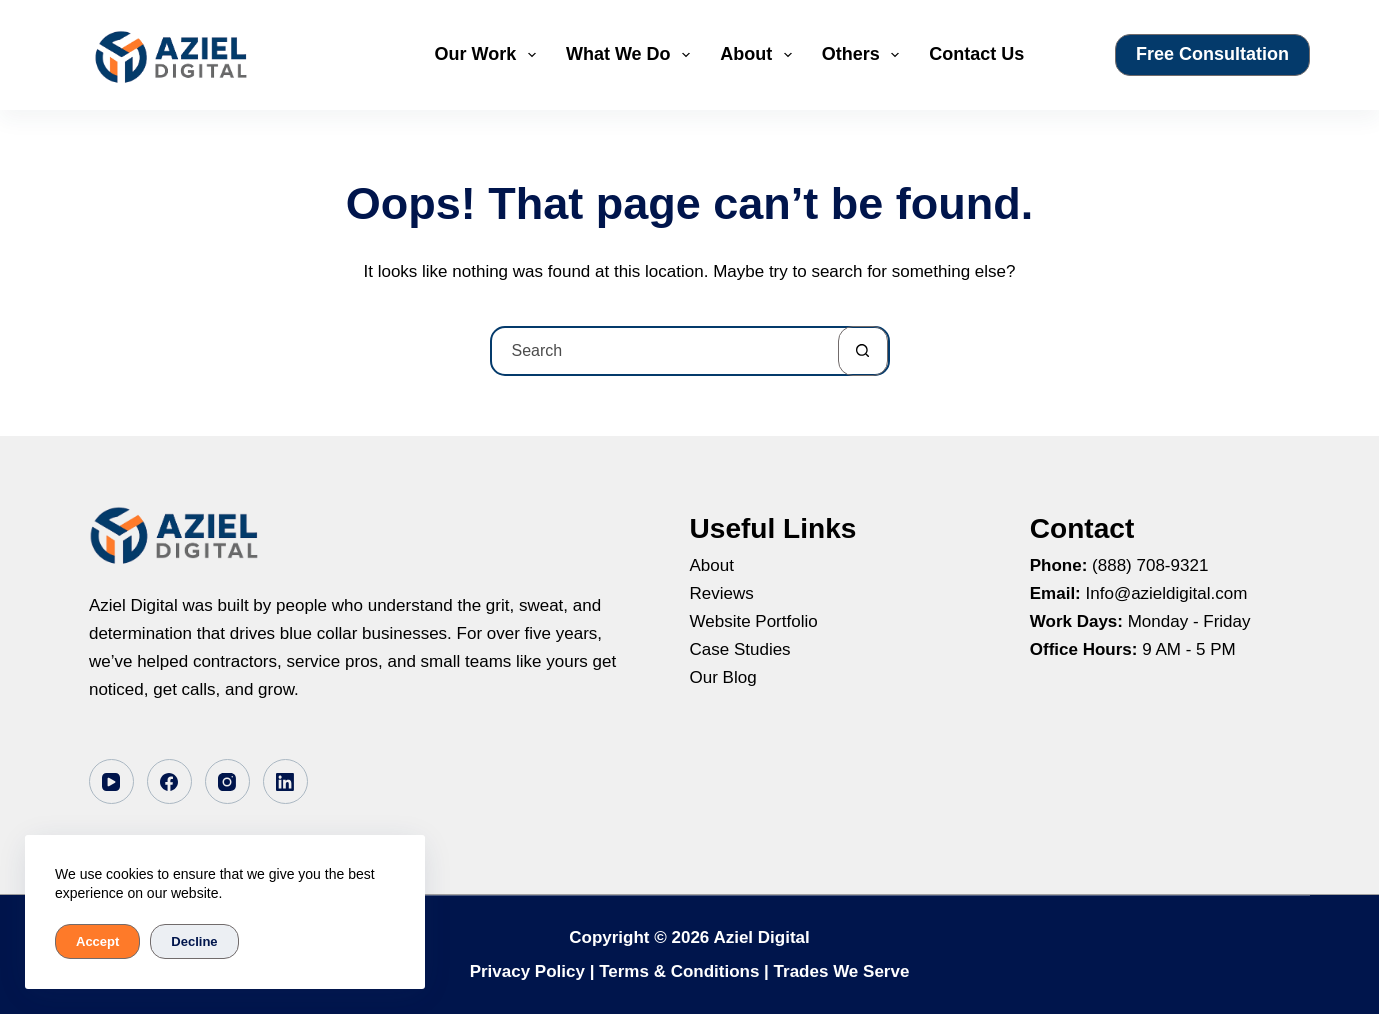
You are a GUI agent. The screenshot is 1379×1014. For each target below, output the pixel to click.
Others (865, 55)
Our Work (489, 55)
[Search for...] (665, 351)
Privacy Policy (527, 971)
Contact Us (976, 54)
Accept (97, 941)
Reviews (722, 593)
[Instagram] (227, 781)
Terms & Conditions (679, 971)
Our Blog (723, 677)
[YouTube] (111, 781)
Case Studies (740, 649)
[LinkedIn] (285, 781)
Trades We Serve (842, 971)
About (760, 55)
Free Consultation (1212, 54)
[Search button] (863, 351)
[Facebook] (169, 781)
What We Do (632, 55)
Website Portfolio (754, 621)
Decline (194, 941)
